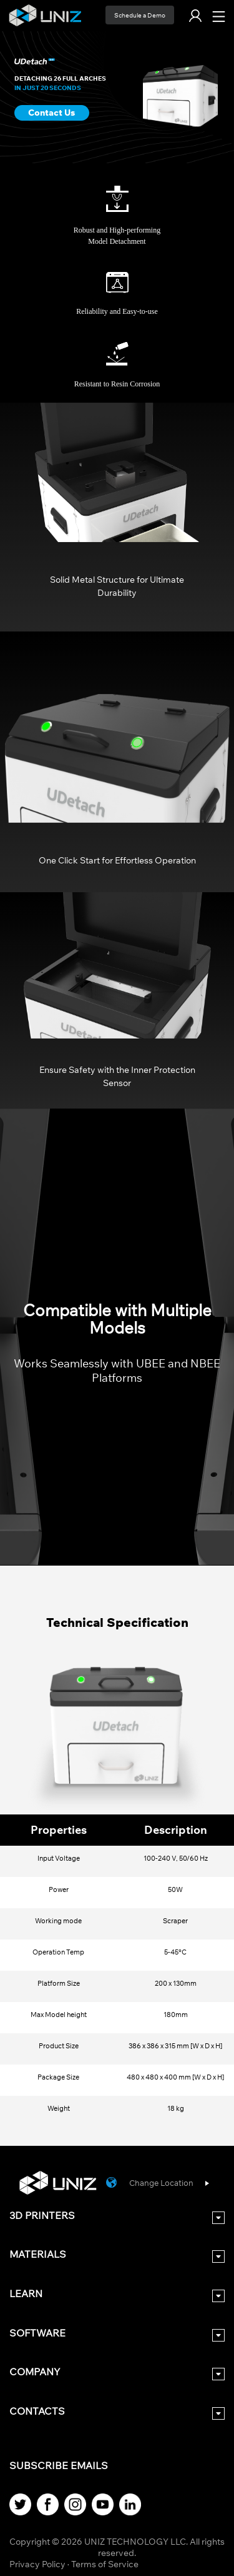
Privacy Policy (37, 2564)
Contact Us (51, 112)
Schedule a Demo (139, 15)
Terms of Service (105, 2564)
